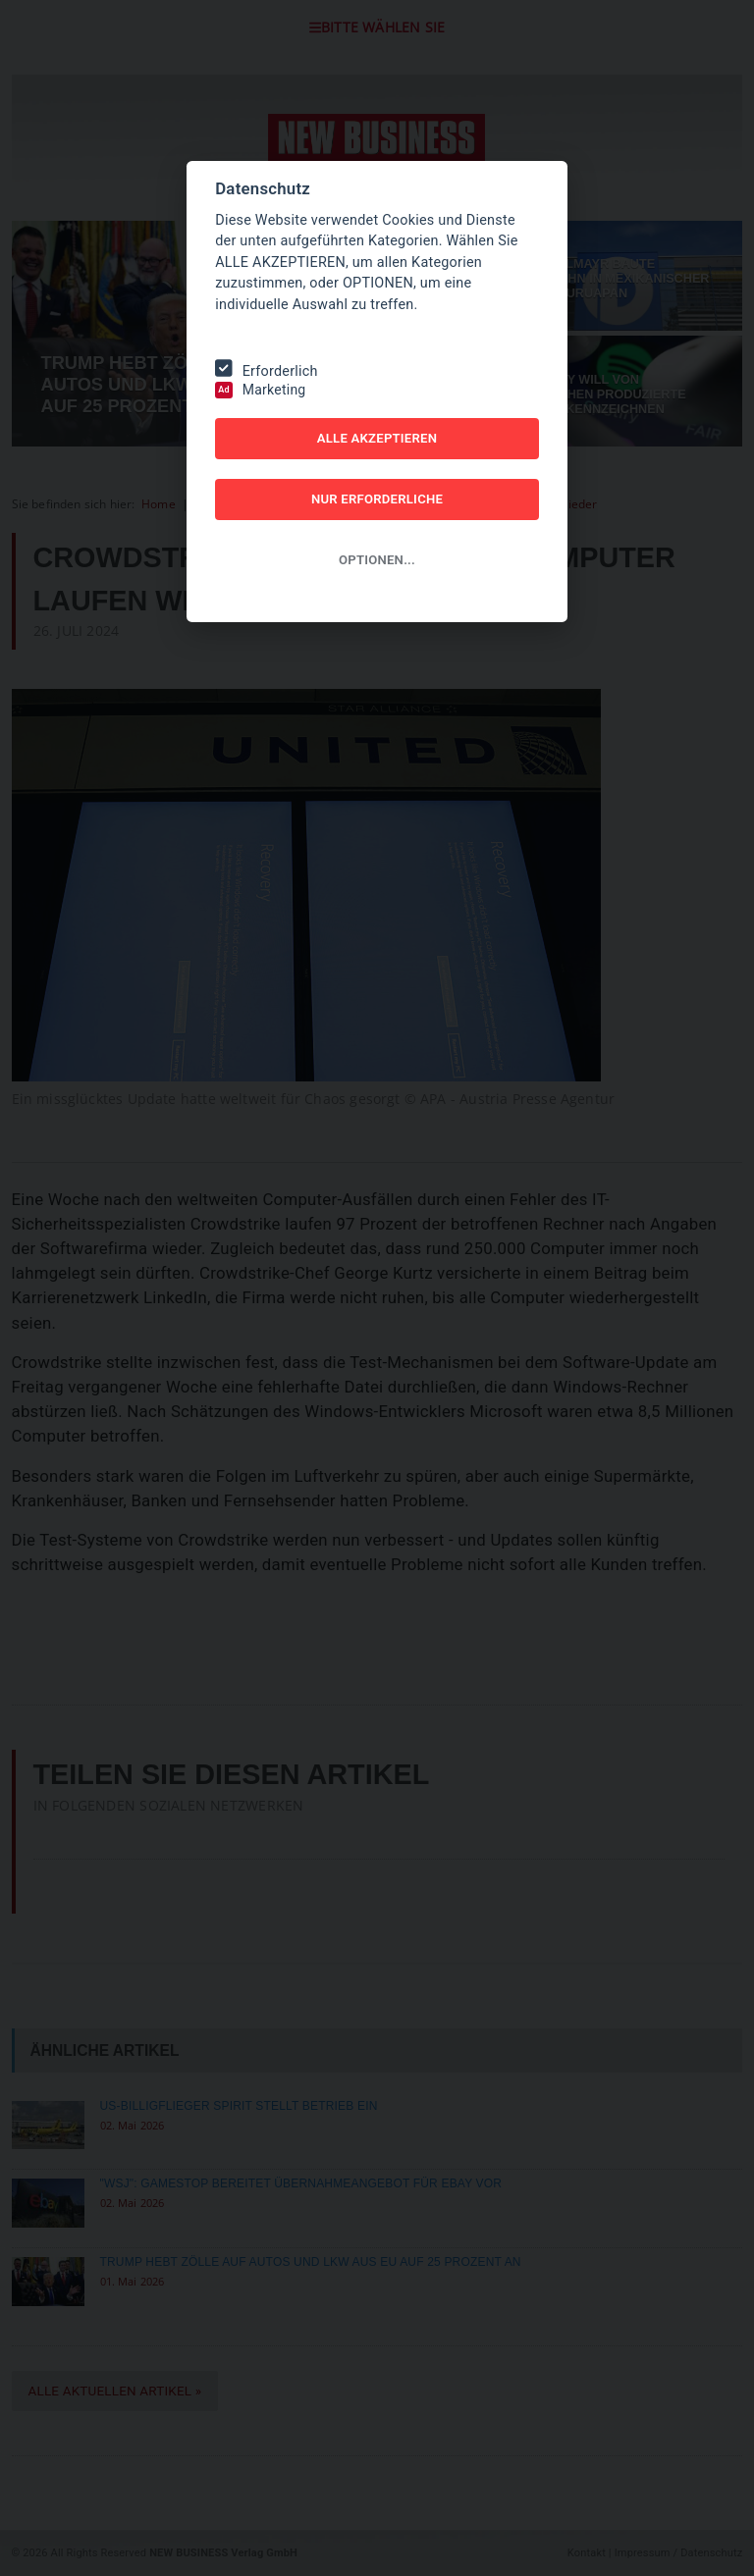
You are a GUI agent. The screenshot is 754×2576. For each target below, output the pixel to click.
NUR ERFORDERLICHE (377, 499)
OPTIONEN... (377, 559)
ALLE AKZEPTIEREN (377, 438)
